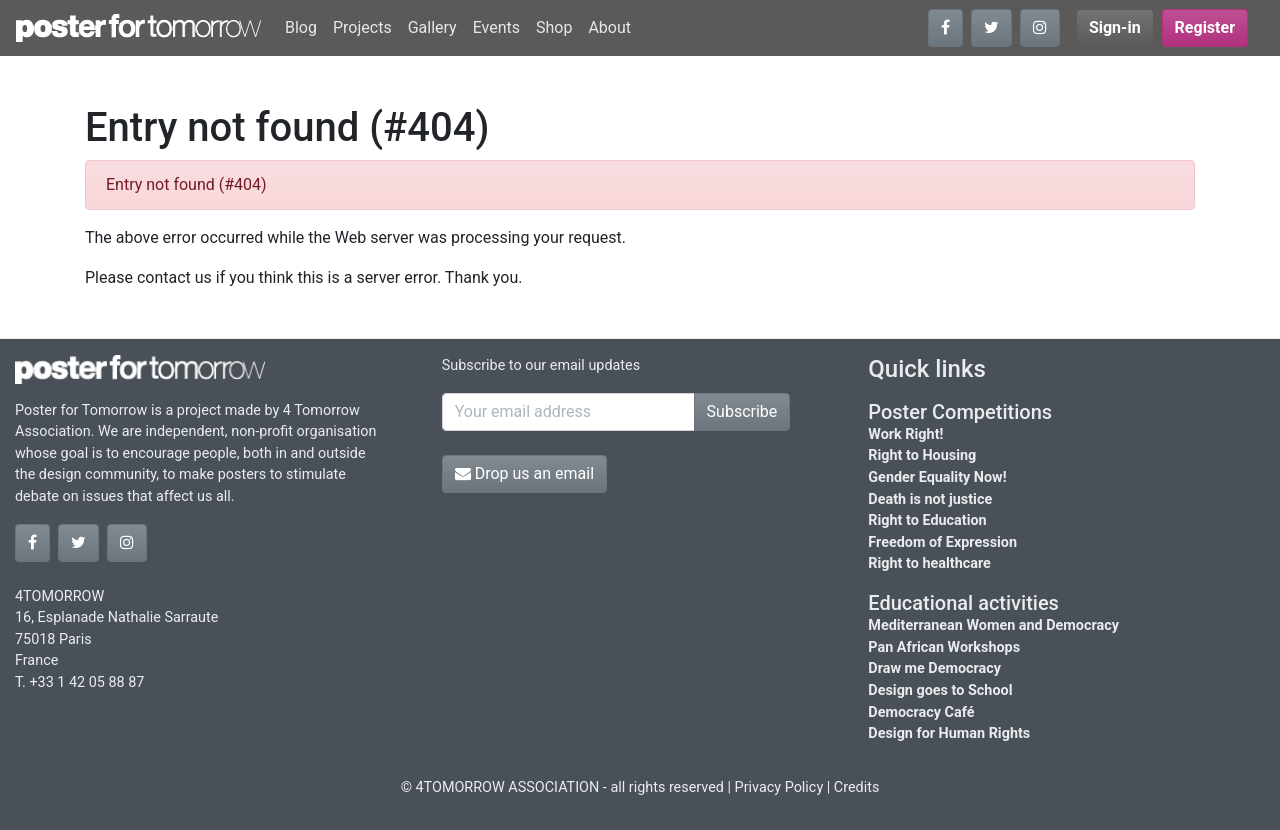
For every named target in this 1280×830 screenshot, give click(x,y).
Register (1205, 27)
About (609, 27)
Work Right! (905, 434)
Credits (857, 787)
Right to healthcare (929, 563)
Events (496, 27)
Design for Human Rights (949, 733)
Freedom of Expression (942, 542)
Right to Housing (922, 455)
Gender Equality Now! (937, 477)
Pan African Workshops (944, 647)
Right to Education (927, 520)
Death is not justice (930, 499)
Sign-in (1115, 27)
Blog (301, 27)
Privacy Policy (779, 787)
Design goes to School (940, 690)
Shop (554, 27)
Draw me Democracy (934, 668)
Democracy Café (921, 712)
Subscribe (742, 411)
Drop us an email (524, 473)
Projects (362, 27)
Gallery (432, 27)
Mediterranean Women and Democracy (993, 625)
